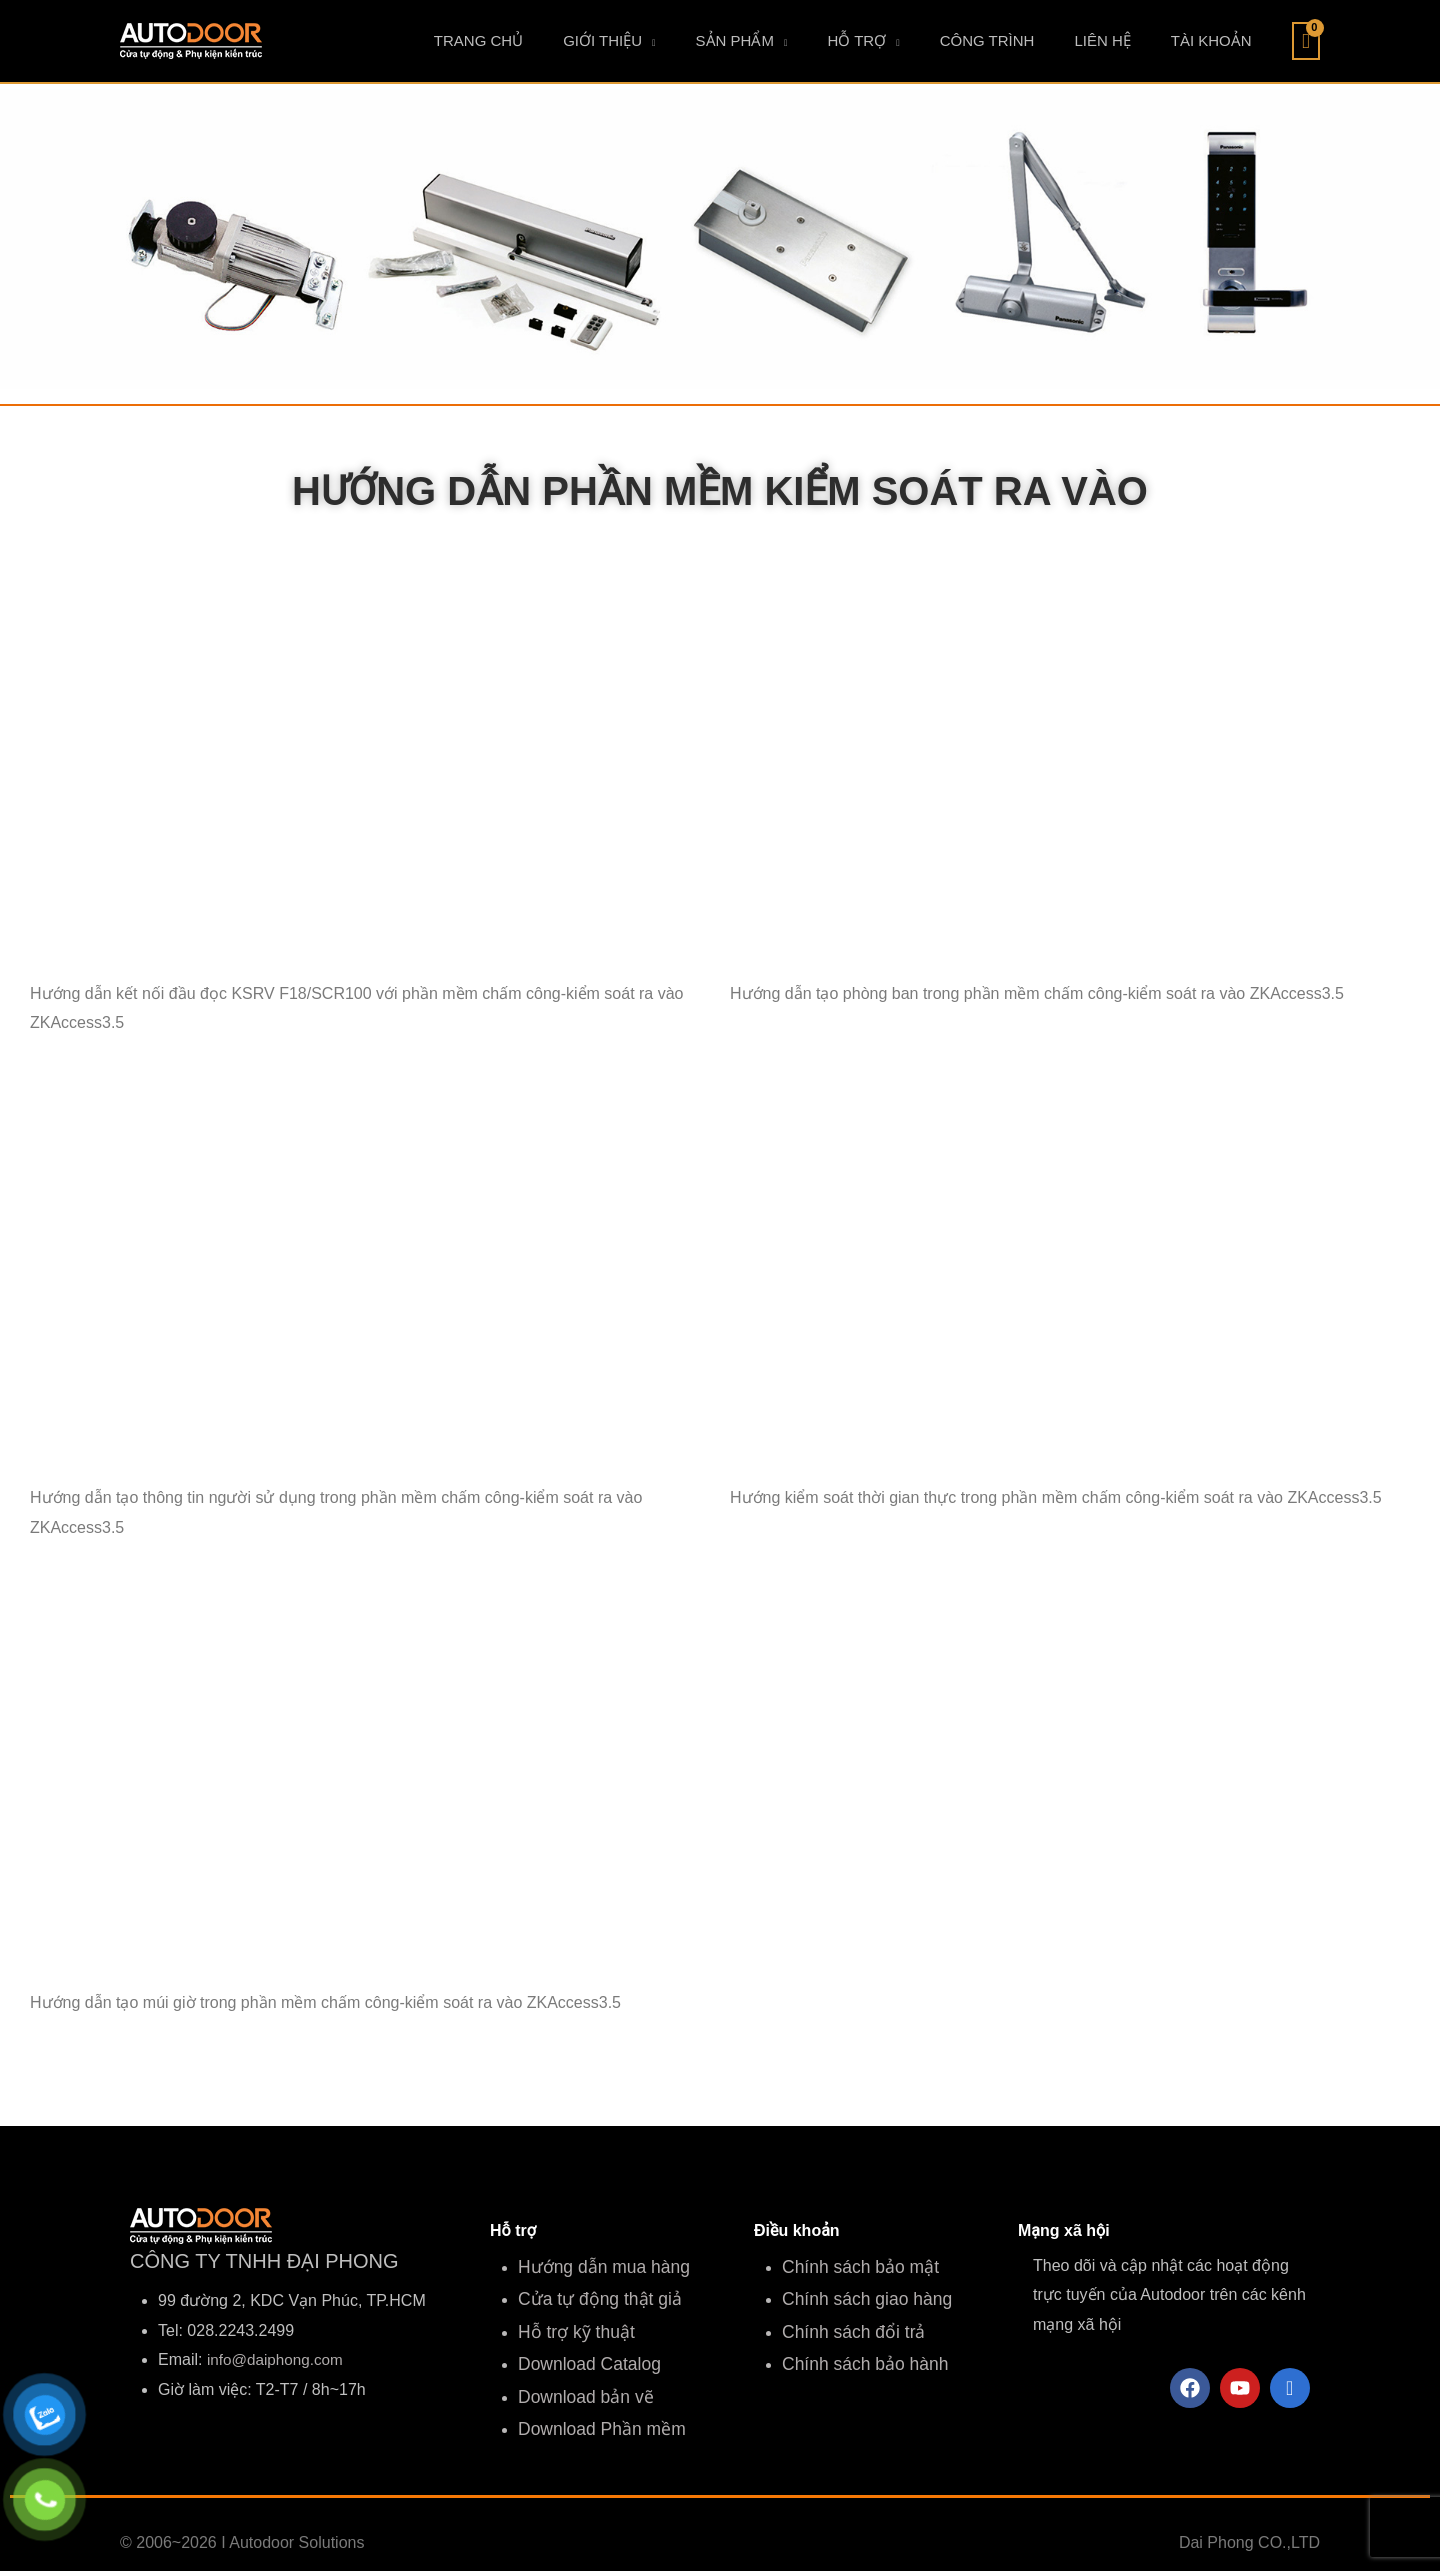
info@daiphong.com (278, 2359)
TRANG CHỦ (608, 40)
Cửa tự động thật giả (593, 2294)
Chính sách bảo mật (853, 2265)
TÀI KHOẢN (1221, 40)
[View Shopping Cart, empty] (1306, 41)
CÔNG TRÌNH (1037, 40)
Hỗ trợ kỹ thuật (571, 2324)
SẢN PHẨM (825, 40)
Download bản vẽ (580, 2384)
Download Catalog (583, 2354)
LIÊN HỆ (1132, 40)
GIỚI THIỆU (712, 40)
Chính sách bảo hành (858, 2354)
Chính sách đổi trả (847, 2324)
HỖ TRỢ (926, 40)
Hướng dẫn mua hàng (596, 2265)
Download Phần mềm (594, 2413)
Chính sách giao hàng (860, 2294)
